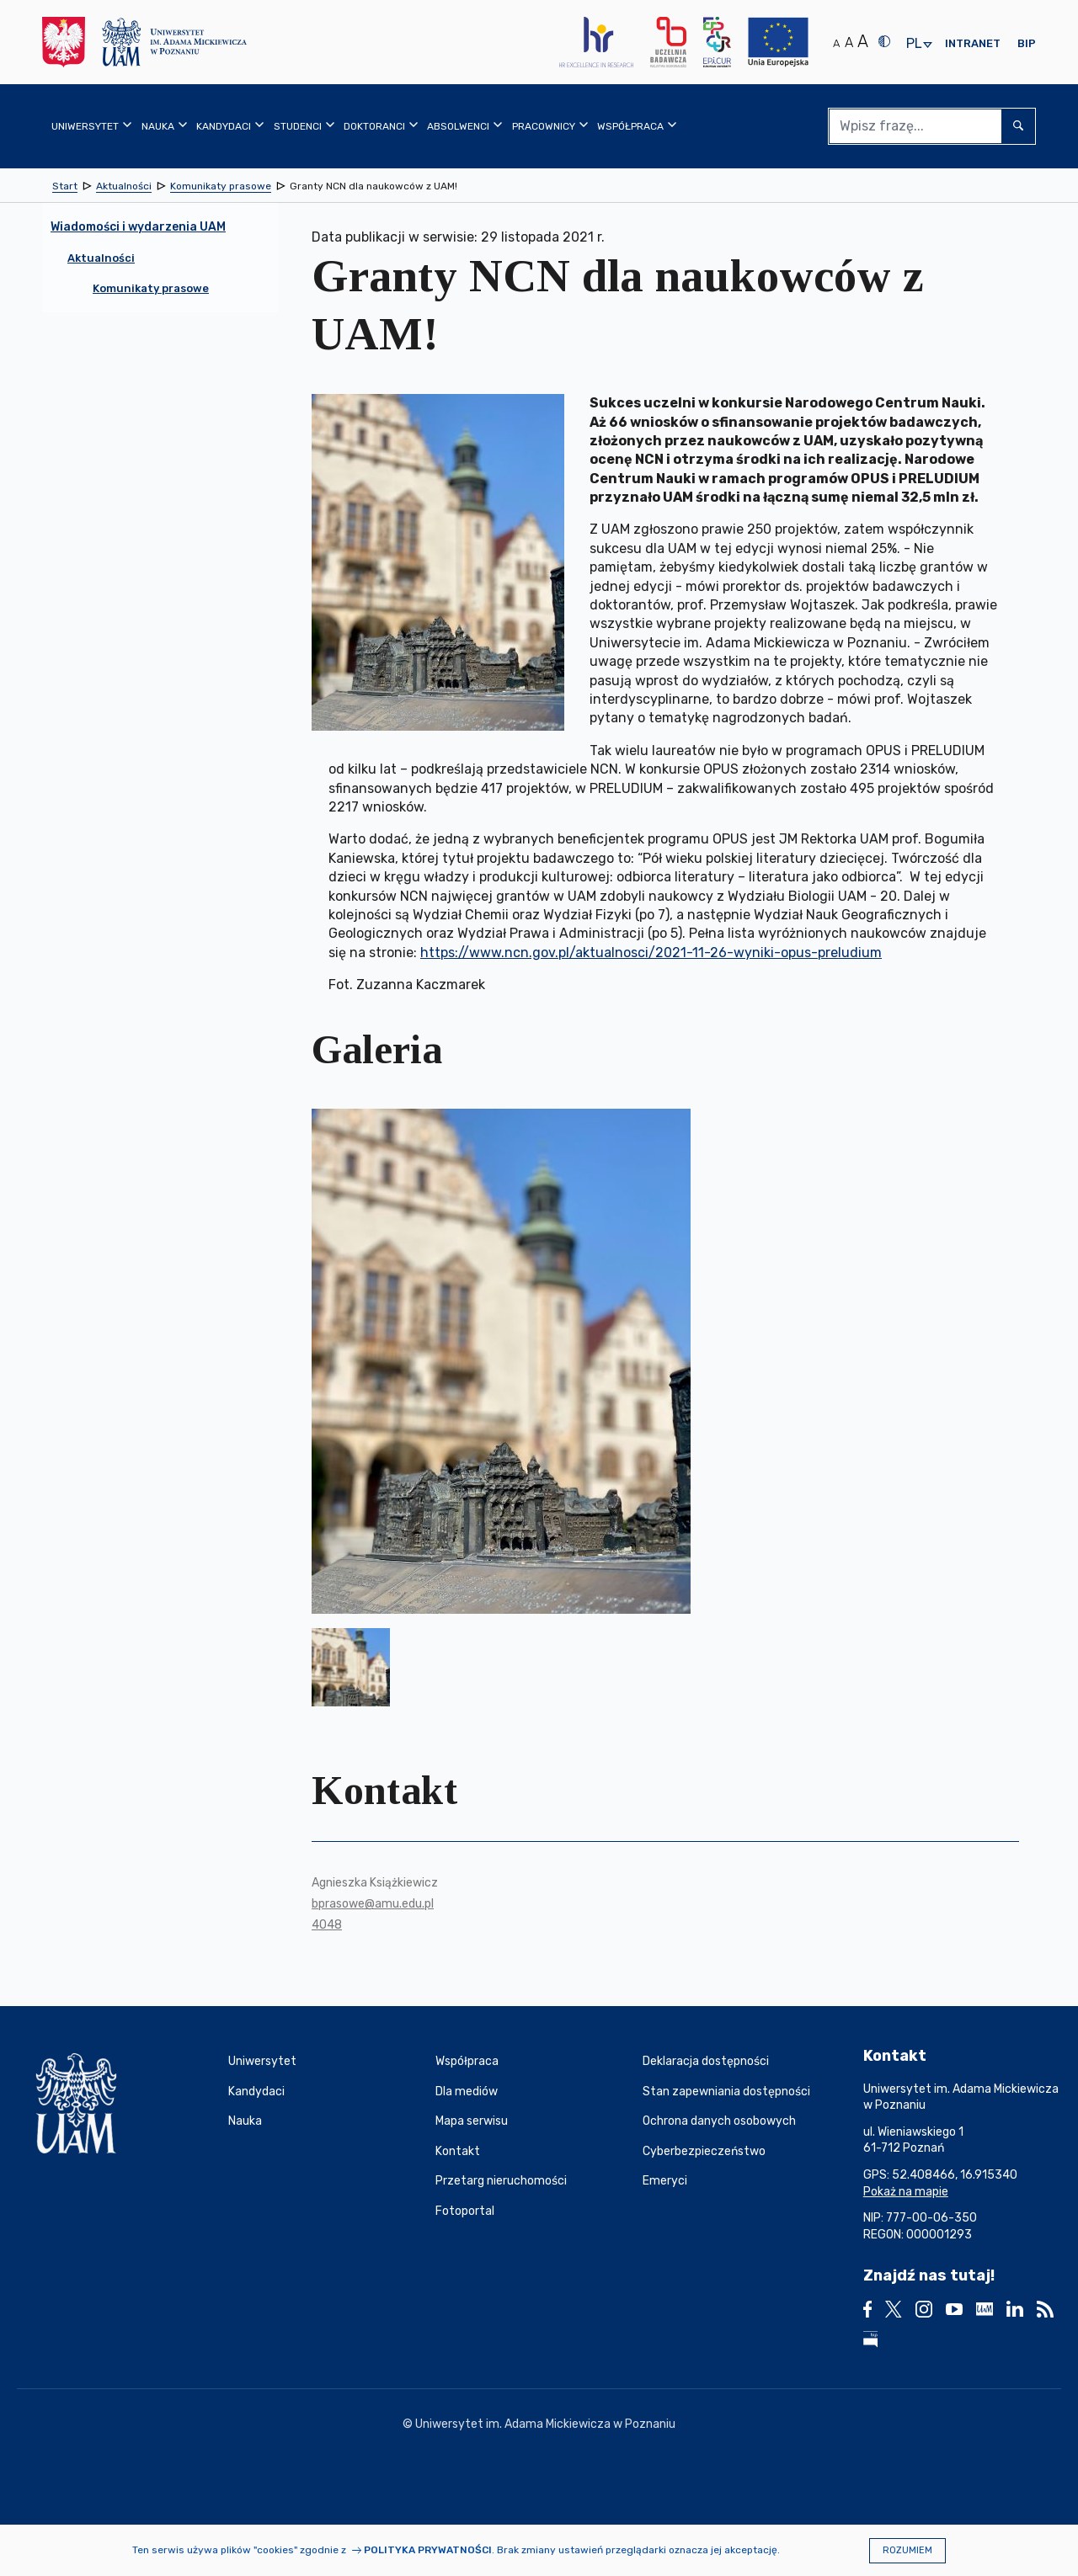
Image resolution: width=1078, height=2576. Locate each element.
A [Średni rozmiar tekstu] (849, 43)
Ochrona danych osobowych (719, 2121)
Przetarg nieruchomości (501, 2181)
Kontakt (457, 2151)
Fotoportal (464, 2211)
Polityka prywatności (428, 2550)
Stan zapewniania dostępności (726, 2091)
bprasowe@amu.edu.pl (373, 1904)
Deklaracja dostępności (706, 2061)
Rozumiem (907, 2550)
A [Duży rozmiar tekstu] (862, 41)
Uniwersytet (262, 2061)
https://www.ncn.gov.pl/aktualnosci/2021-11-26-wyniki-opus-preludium (651, 953)
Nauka (245, 2121)
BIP (1026, 43)
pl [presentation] (913, 44)
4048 (327, 1925)
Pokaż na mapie (905, 2192)
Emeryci (665, 2181)
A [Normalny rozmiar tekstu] (836, 43)
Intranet (973, 43)
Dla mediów (466, 2091)
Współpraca (467, 2061)
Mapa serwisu (471, 2121)
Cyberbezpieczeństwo (704, 2151)
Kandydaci (256, 2091)
